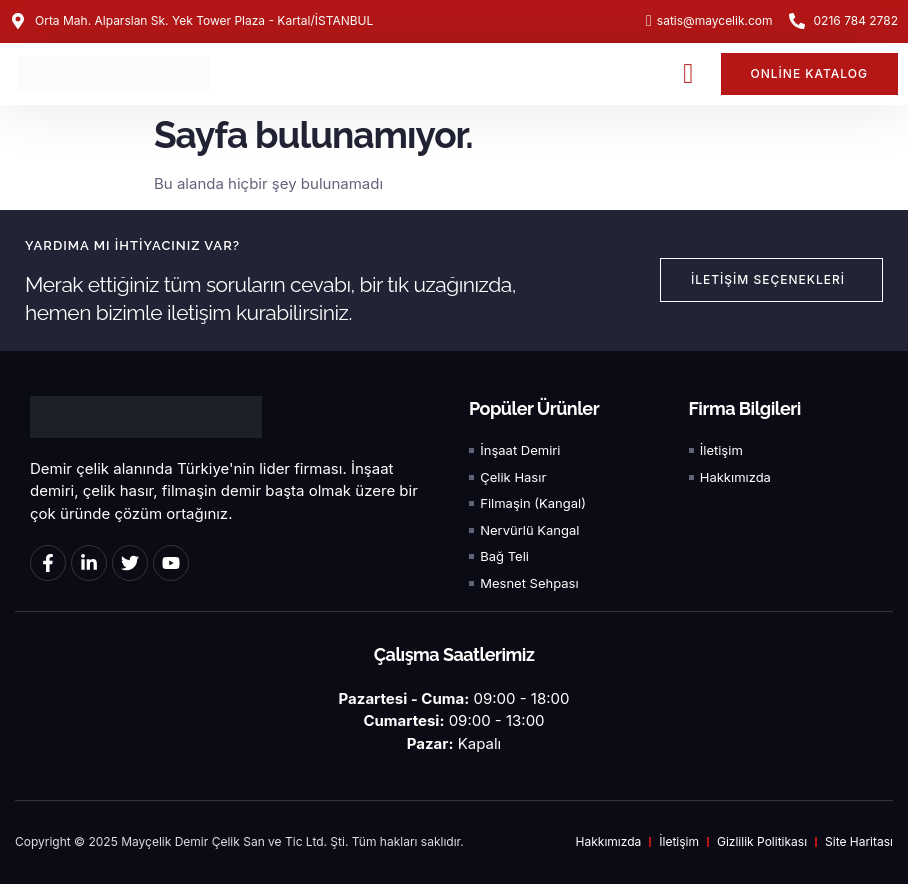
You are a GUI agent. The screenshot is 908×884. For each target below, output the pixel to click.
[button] (688, 74)
